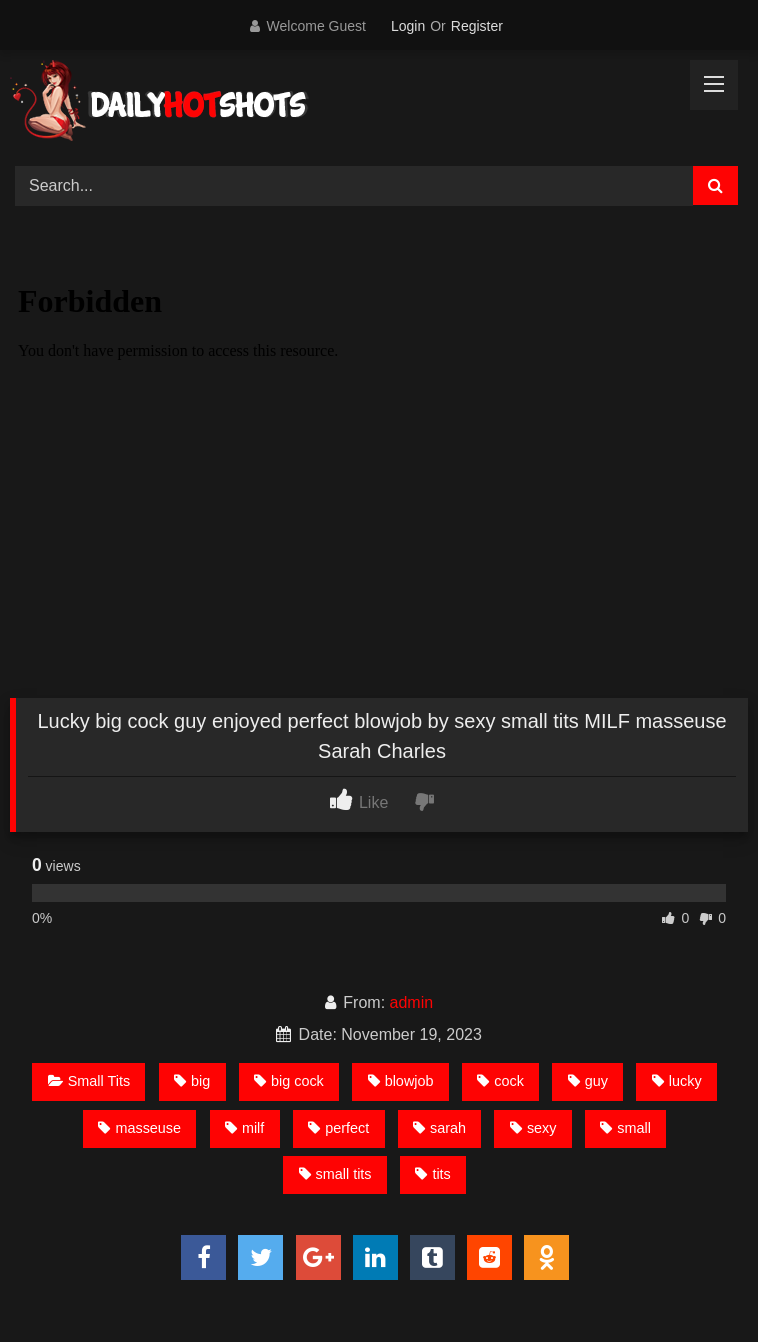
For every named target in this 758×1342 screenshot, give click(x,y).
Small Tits (89, 1081)
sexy (533, 1128)
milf (244, 1128)
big (192, 1081)
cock (500, 1081)
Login (408, 26)
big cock (289, 1081)
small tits (335, 1174)
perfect (338, 1128)
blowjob (401, 1081)
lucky (677, 1081)
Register (477, 26)
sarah (439, 1128)
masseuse (139, 1128)
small (625, 1128)
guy (588, 1081)
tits (432, 1174)
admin (412, 1002)
